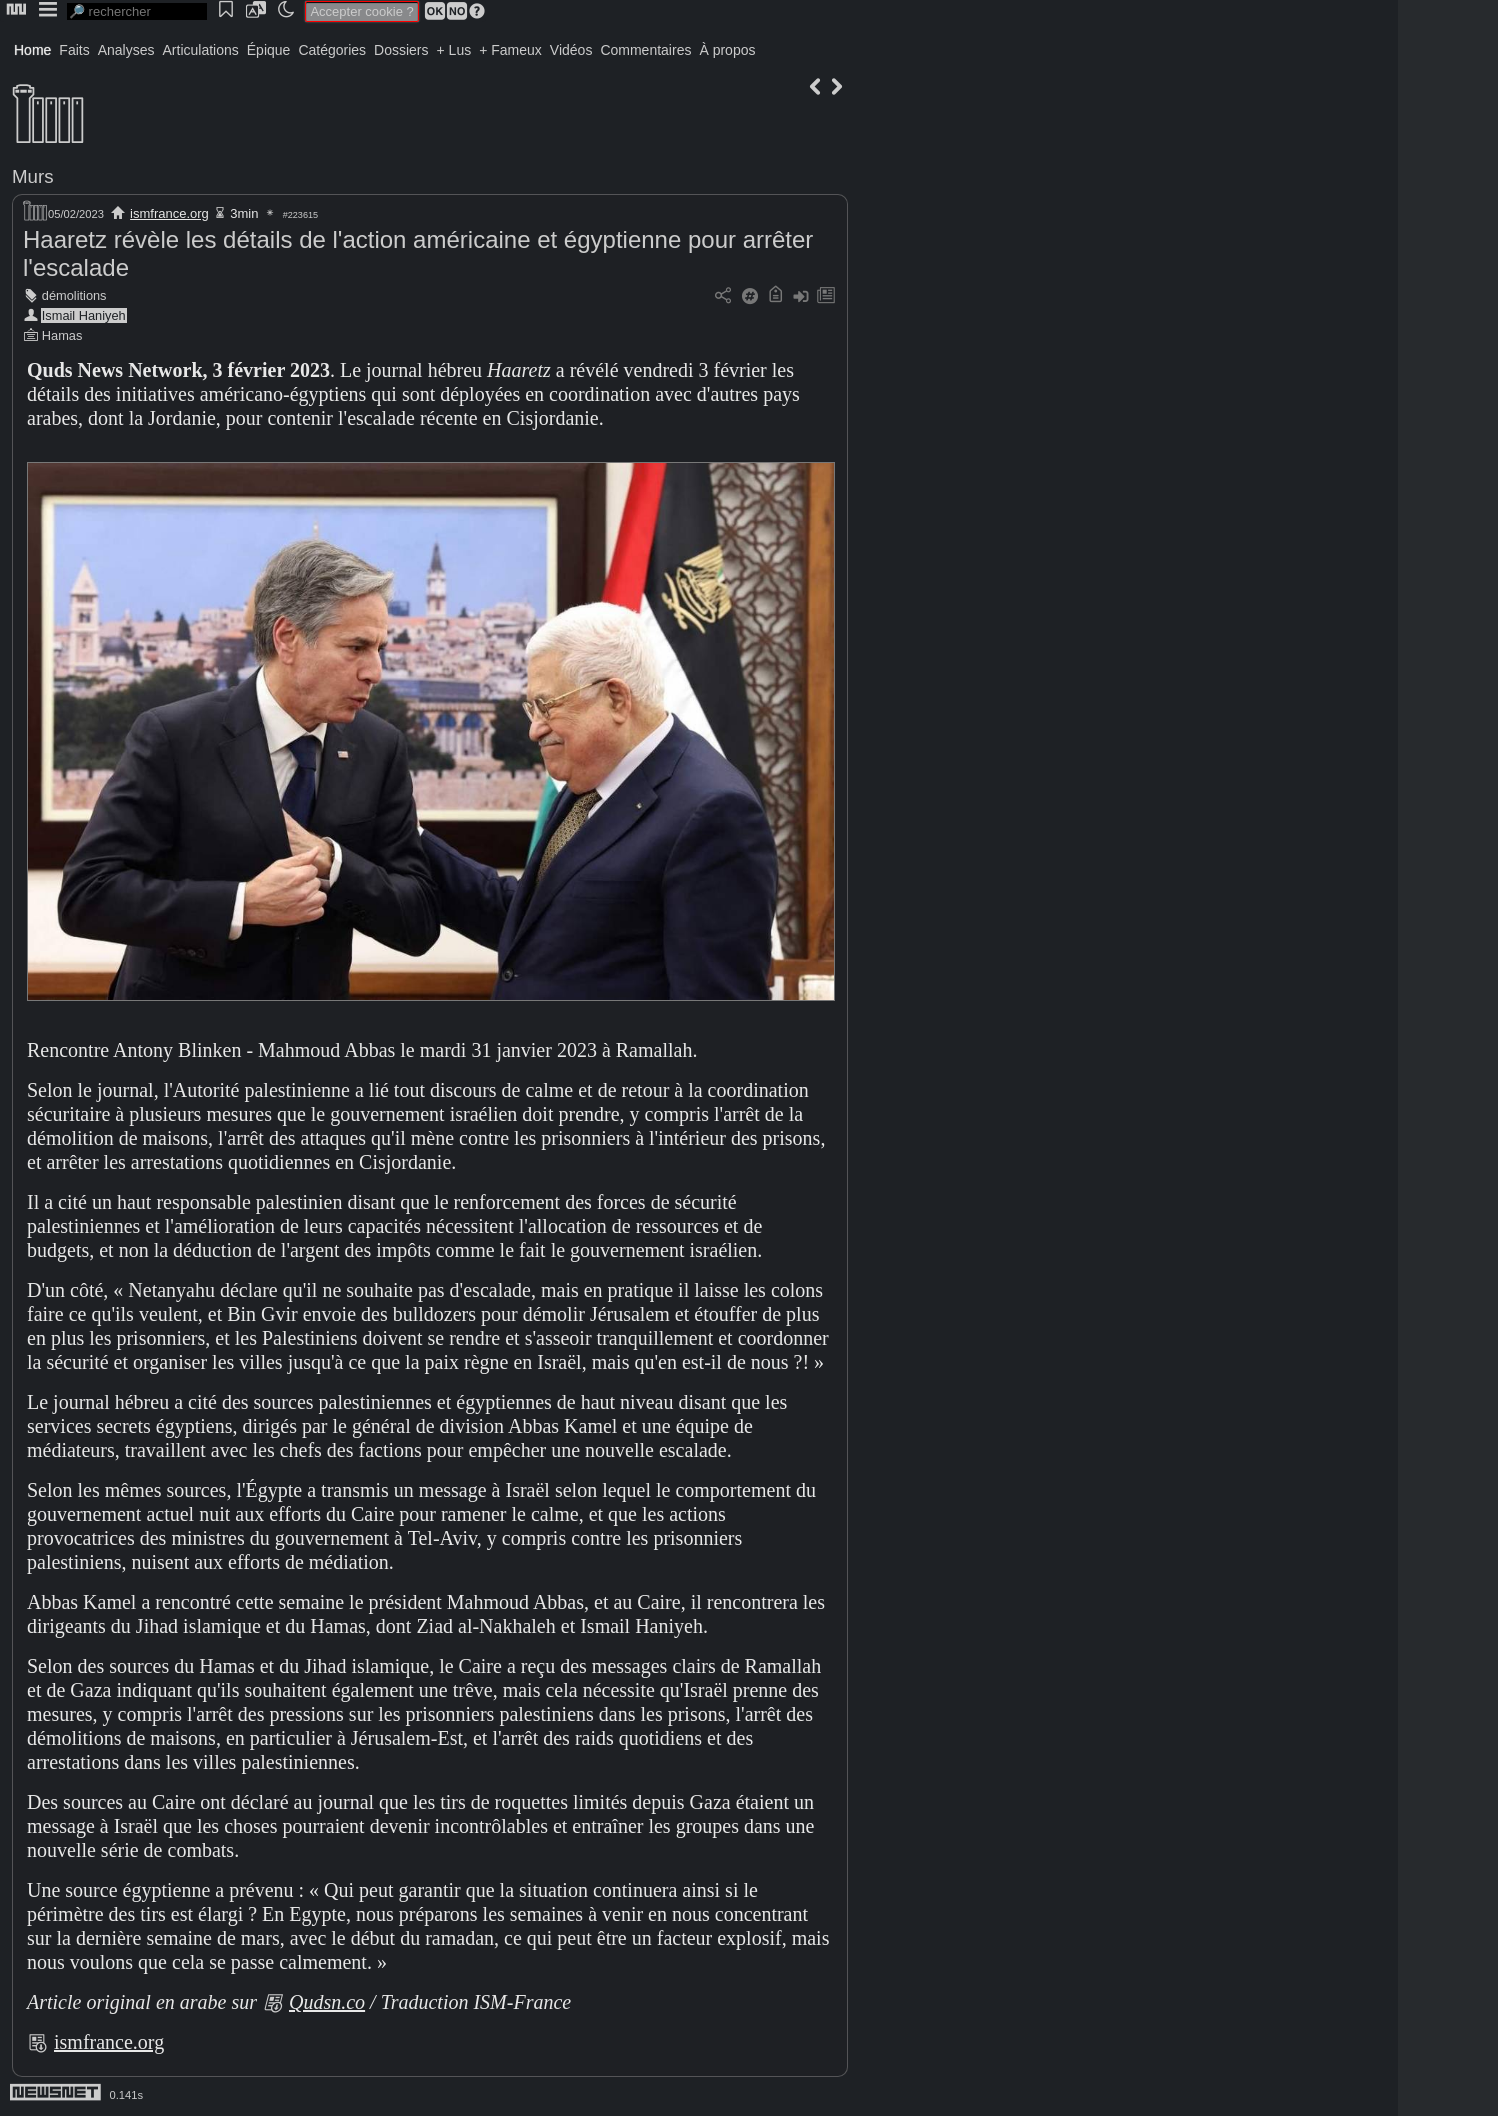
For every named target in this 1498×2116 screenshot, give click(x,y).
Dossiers (401, 50)
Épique (269, 50)
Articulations (201, 50)
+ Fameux (510, 50)
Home (32, 50)
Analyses (126, 50)
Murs (33, 176)
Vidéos (571, 50)
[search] (137, 11)
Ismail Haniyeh (84, 315)
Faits (74, 50)
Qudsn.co (327, 2002)
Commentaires (645, 50)
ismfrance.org (169, 213)
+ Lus (454, 50)
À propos (727, 50)
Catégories (332, 50)
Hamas (62, 335)
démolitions (74, 295)
